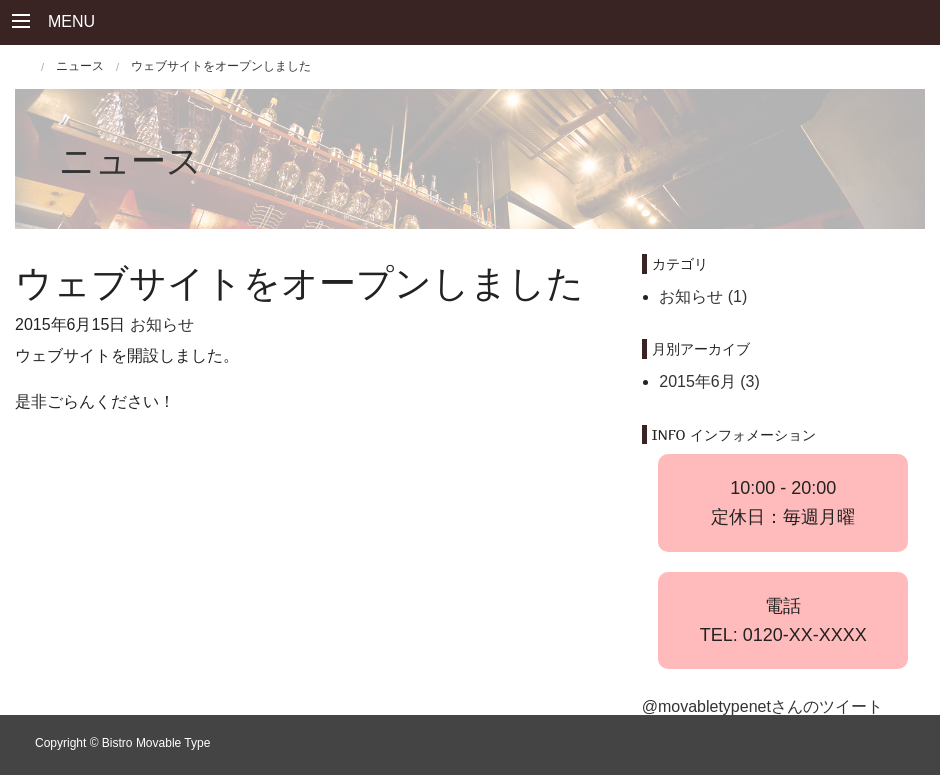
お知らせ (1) (703, 296)
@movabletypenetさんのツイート (762, 706)
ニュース (130, 160)
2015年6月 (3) (709, 381)
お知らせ (162, 324)
